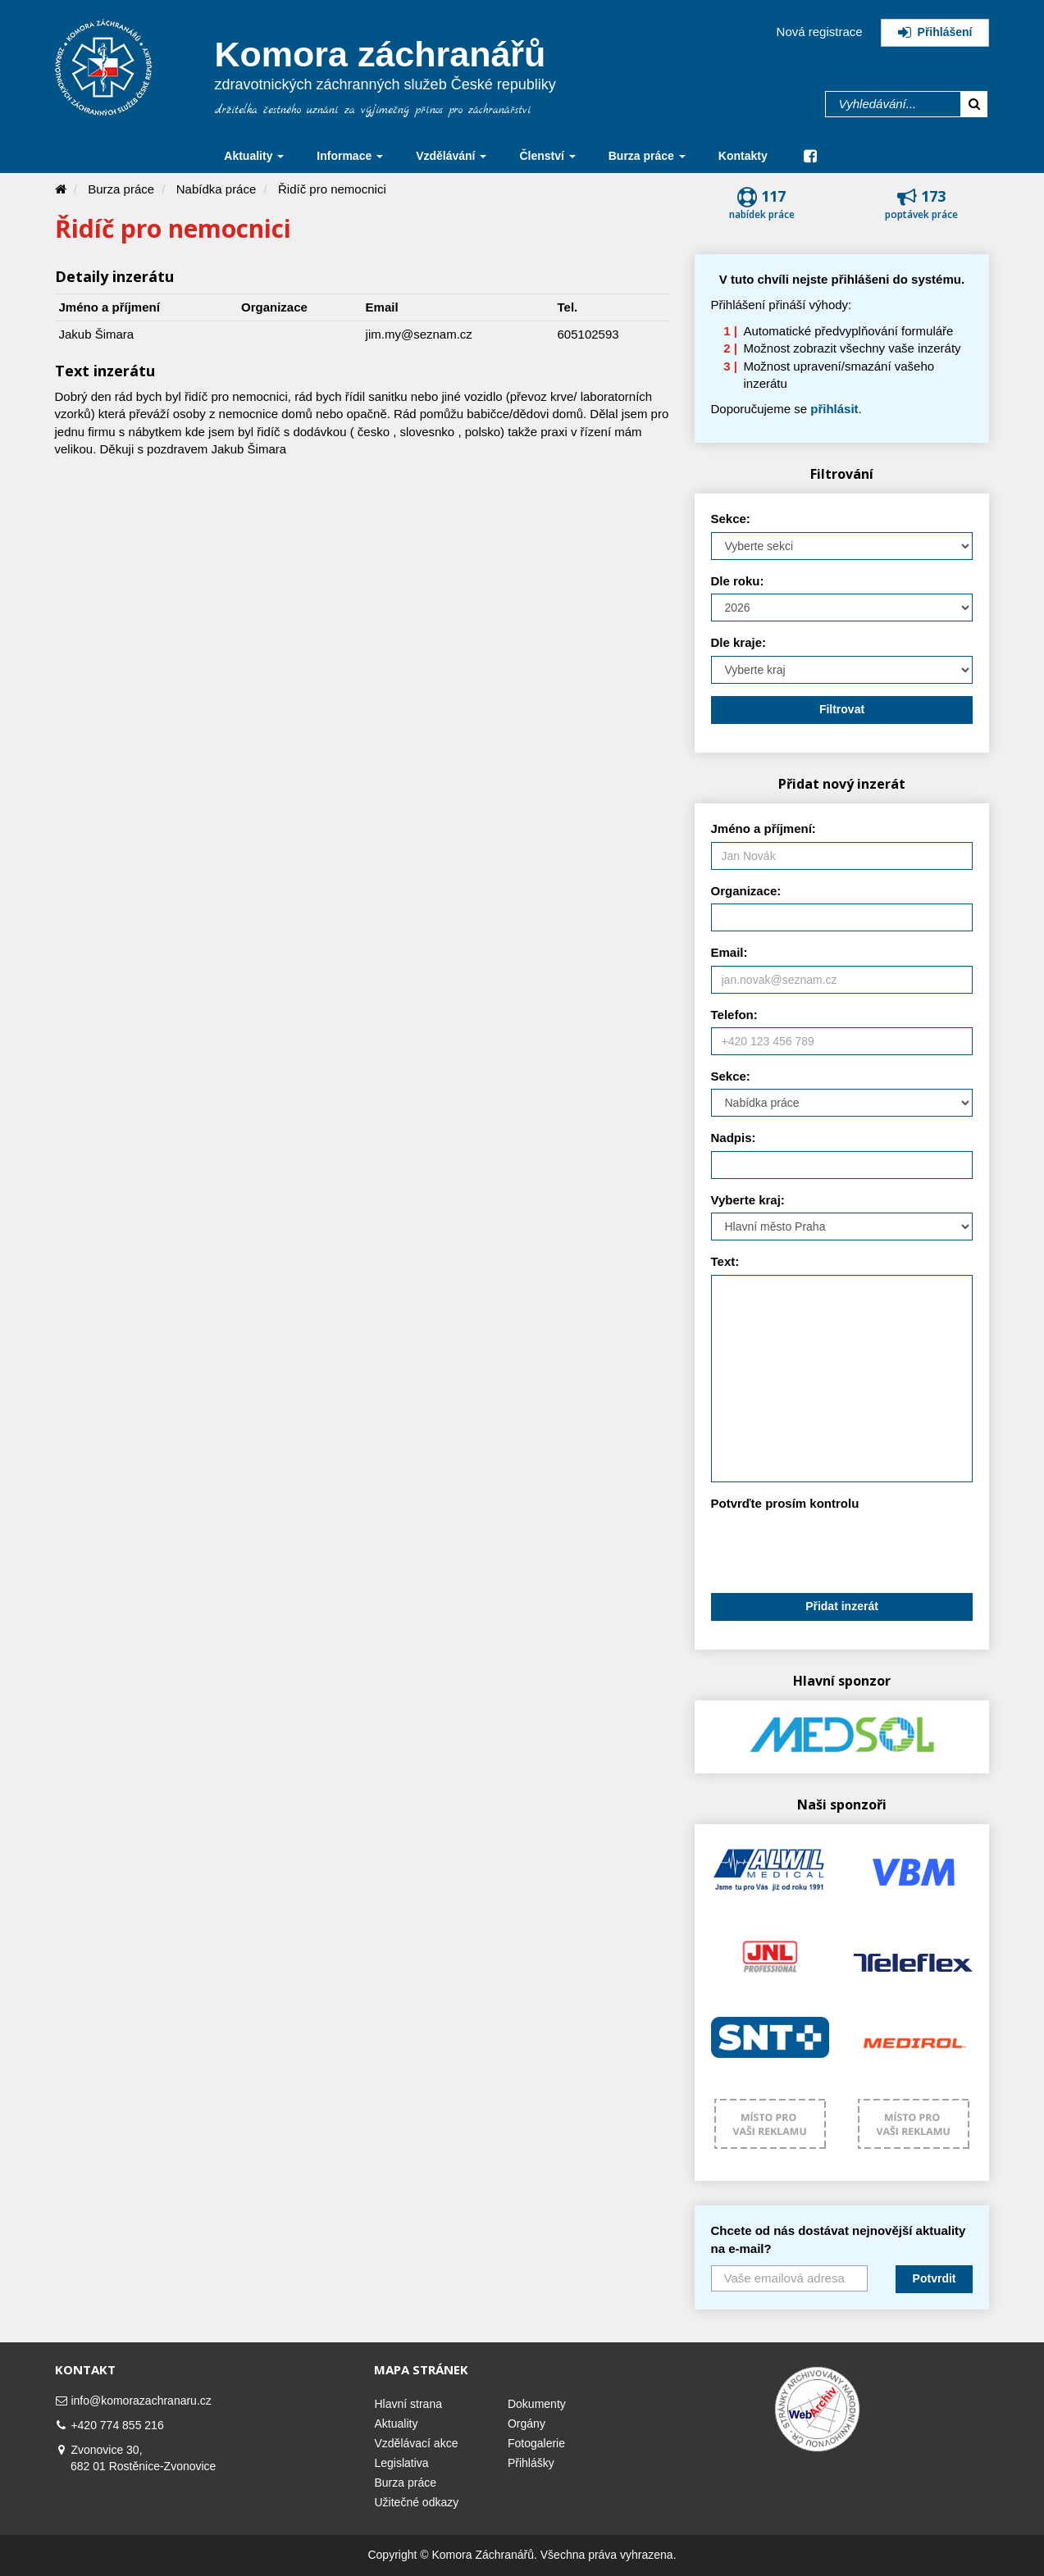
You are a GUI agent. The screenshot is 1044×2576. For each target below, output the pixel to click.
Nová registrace (820, 32)
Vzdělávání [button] (451, 155)
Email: (729, 952)
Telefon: (734, 1015)
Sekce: (730, 519)
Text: (725, 1261)
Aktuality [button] (254, 155)
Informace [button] (350, 155)
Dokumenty (537, 2403)
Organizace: (746, 891)
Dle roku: (737, 581)
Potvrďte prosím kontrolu (785, 1503)
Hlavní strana (407, 2403)
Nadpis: (733, 1138)
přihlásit (834, 409)
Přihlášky (531, 2462)
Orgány (526, 2423)
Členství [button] (547, 155)
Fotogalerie (536, 2443)
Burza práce (121, 189)
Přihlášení (935, 32)
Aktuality (395, 2423)
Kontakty (743, 155)
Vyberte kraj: (748, 1200)
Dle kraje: (739, 642)
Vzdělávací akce (416, 2443)
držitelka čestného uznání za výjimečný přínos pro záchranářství (373, 110)
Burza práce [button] (647, 155)
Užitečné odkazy (416, 2502)
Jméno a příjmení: (763, 828)
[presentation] (835, 1549)
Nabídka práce (216, 189)
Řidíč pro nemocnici (332, 189)
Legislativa (401, 2462)
